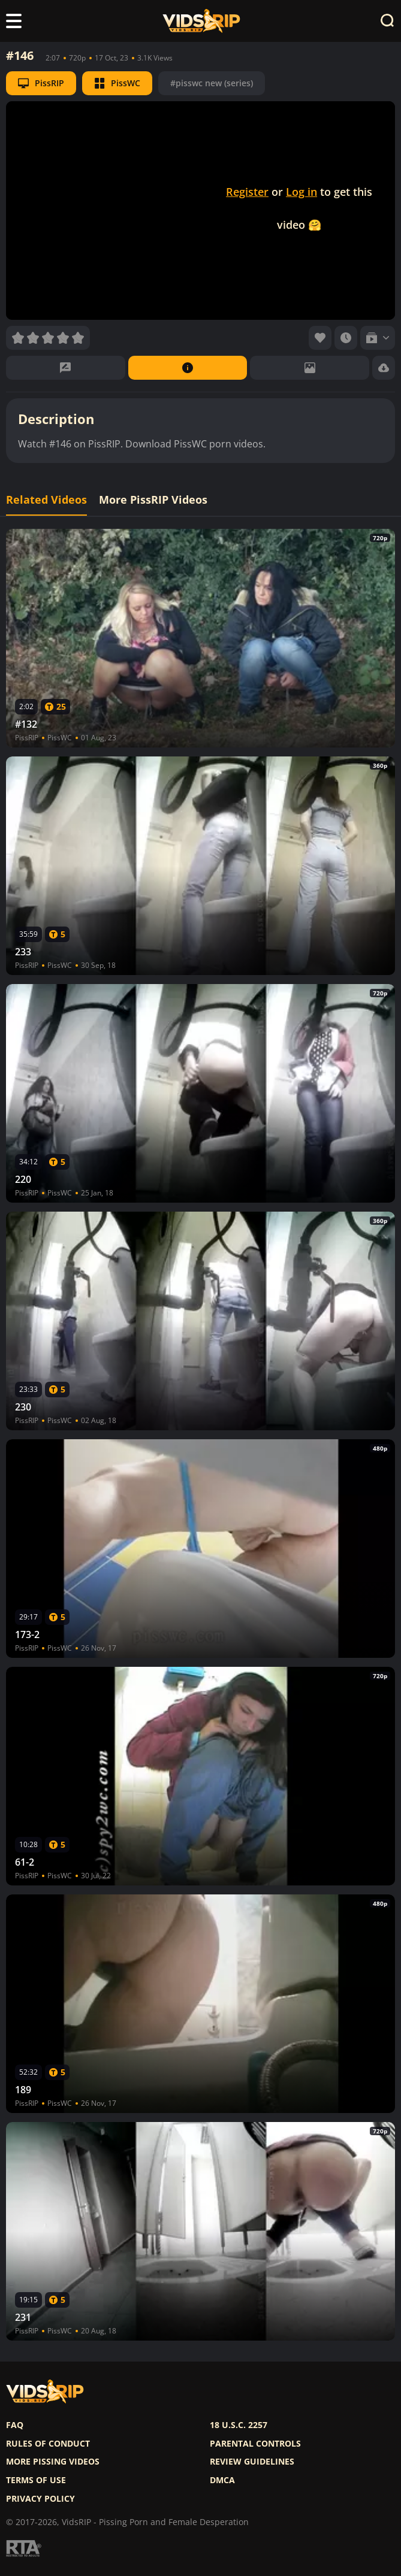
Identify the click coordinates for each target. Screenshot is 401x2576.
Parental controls (255, 2443)
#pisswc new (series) (211, 83)
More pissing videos (53, 2461)
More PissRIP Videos (153, 500)
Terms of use (36, 2480)
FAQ (14, 2425)
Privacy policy (40, 2498)
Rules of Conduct (48, 2443)
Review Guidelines (252, 2461)
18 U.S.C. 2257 (238, 2425)
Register (247, 191)
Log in (301, 191)
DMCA (222, 2480)
